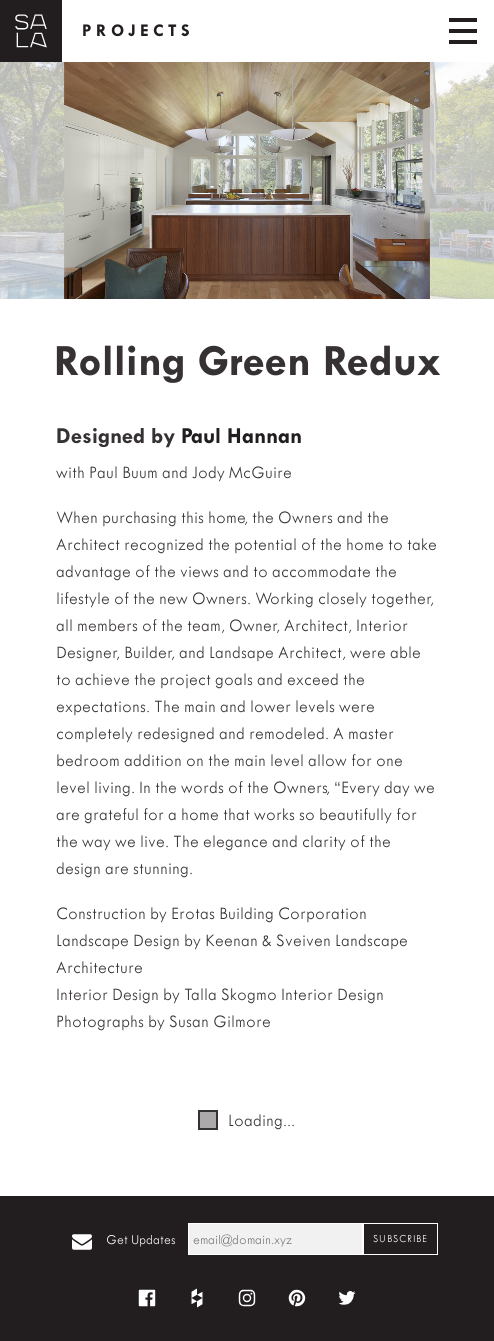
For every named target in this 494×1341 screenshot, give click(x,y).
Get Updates (141, 1239)
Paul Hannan (241, 436)
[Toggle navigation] (463, 31)
